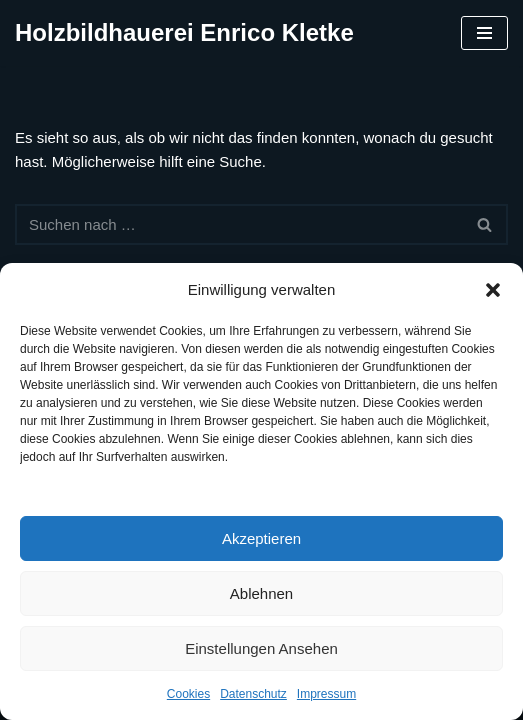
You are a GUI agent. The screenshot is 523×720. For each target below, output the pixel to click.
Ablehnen (261, 593)
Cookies (188, 694)
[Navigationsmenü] (484, 33)
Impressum (326, 694)
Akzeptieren (261, 538)
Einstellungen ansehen (261, 648)
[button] (493, 290)
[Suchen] (239, 224)
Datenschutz (253, 694)
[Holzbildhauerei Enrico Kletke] (184, 33)
